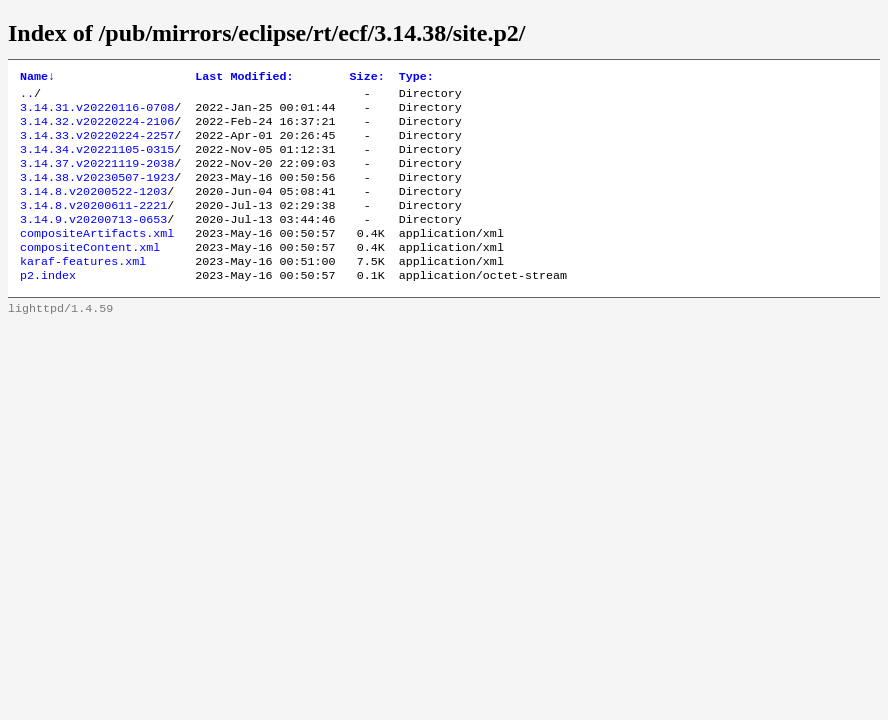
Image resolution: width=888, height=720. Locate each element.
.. (27, 97)
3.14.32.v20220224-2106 (97, 129)
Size (367, 78)
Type (416, 78)
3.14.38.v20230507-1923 (97, 193)
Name (37, 78)
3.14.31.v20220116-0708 (97, 113)
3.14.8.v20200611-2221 (93, 225)
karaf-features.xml (83, 289)
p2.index (48, 305)
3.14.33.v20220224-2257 (97, 145)
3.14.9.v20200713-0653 (93, 241)
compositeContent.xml (90, 273)
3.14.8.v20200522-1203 (93, 209)
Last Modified (244, 78)
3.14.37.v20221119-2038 (97, 177)
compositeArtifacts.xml (97, 257)
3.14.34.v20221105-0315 (97, 161)
